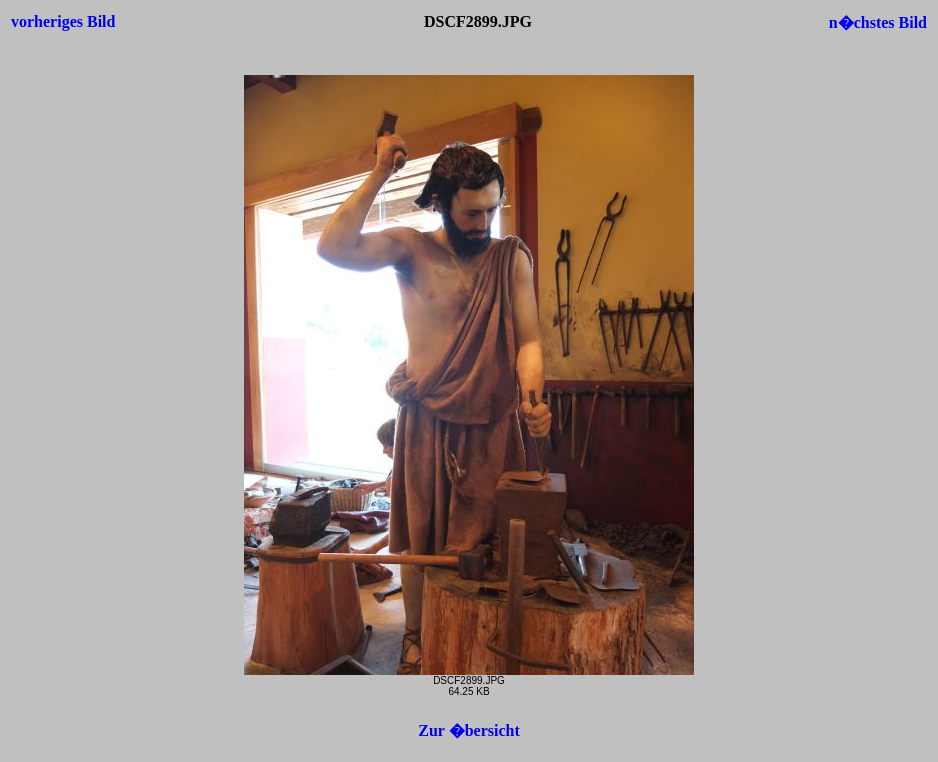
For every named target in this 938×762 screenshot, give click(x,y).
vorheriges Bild (63, 21)
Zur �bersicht (468, 730)
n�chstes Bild (878, 22)
